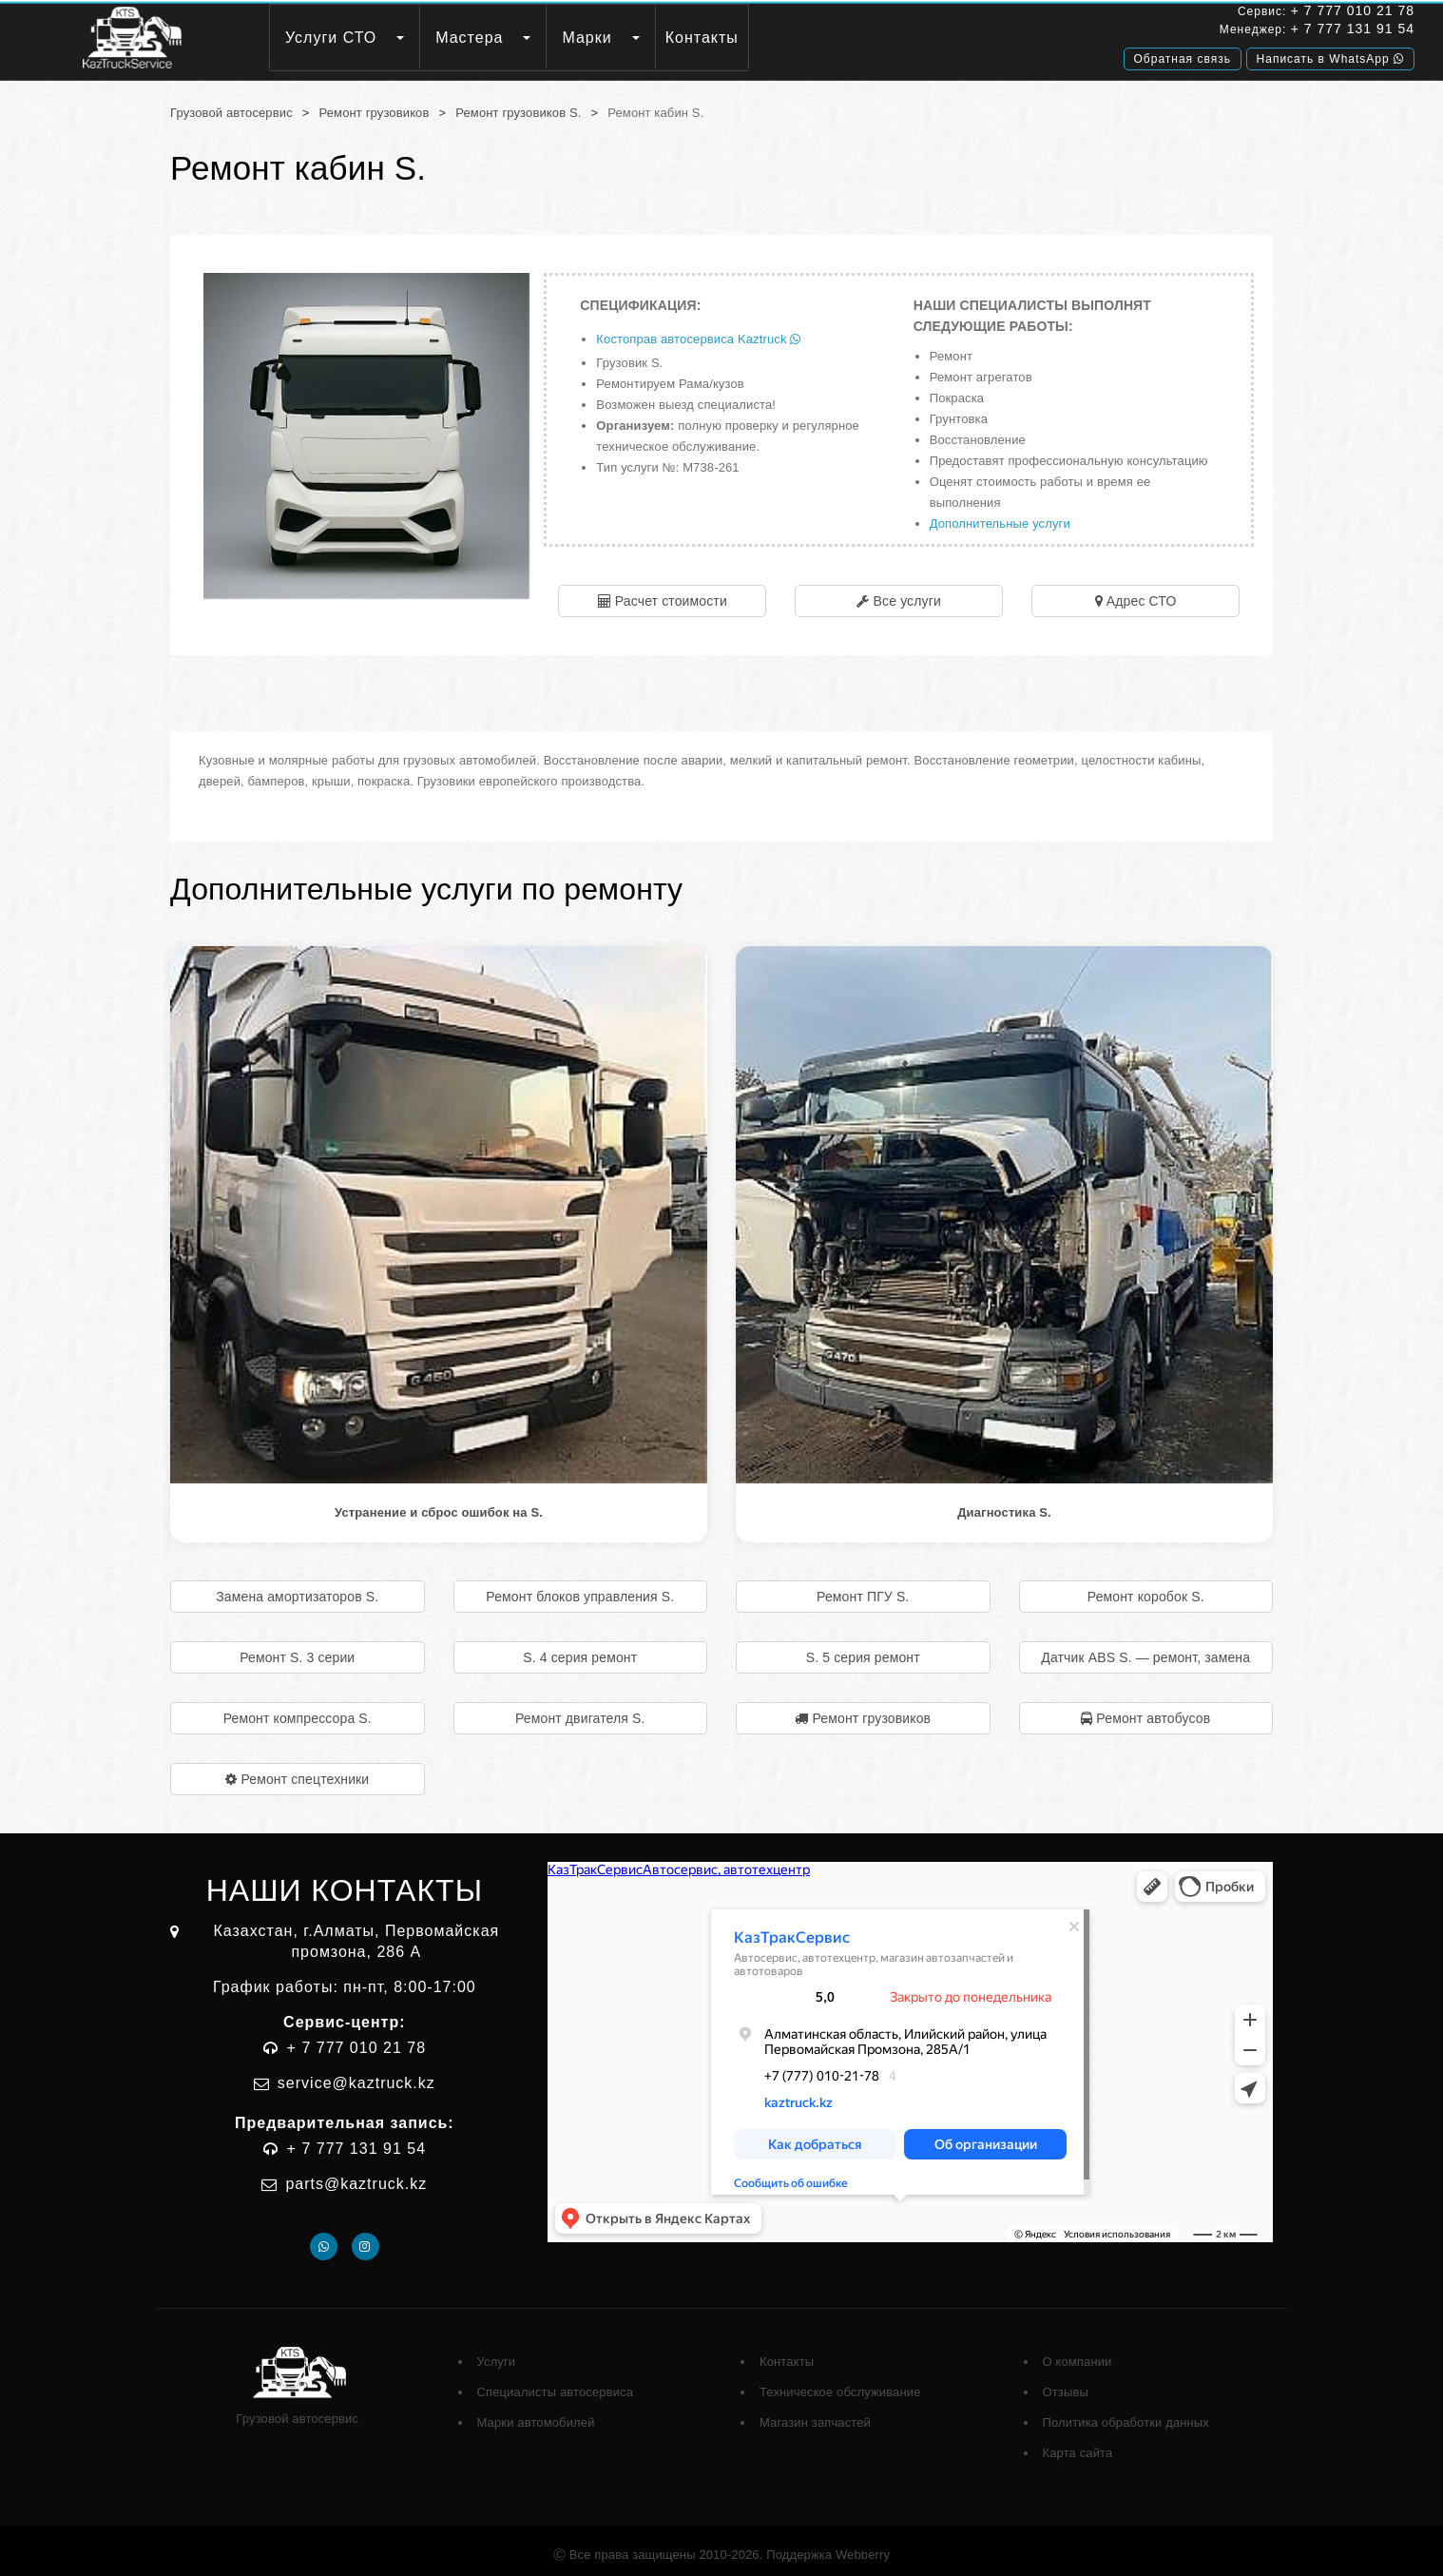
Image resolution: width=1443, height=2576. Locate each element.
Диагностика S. (1004, 1504)
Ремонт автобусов (1153, 1709)
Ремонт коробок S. (1145, 1588)
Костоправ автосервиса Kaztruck (698, 330)
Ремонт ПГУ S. (863, 1588)
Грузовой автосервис (231, 104)
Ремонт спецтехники (304, 1770)
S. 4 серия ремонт (580, 1648)
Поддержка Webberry (828, 2546)
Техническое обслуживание (840, 2383)
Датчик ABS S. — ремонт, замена (1145, 1648)
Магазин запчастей (815, 2414)
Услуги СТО (441, 37)
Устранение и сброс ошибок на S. (439, 1504)
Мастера (579, 37)
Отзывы (1065, 2383)
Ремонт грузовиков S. (518, 104)
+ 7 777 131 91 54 (1187, 31)
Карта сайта (1078, 2444)
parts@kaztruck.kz (356, 2175)
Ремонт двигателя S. (580, 1709)
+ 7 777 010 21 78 (1187, 13)
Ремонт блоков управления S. (580, 1588)
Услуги (496, 2353)
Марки (697, 37)
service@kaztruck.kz (356, 2074)
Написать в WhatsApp (1165, 54)
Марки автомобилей (536, 2414)
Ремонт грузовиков (374, 104)
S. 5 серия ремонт (863, 1648)
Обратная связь (1017, 54)
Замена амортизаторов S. (297, 1588)
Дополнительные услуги (1000, 515)
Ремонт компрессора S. (297, 1709)
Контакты (812, 37)
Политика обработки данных (1126, 2414)
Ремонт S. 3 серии (297, 1648)
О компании (1077, 2353)
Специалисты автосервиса (555, 2383)
